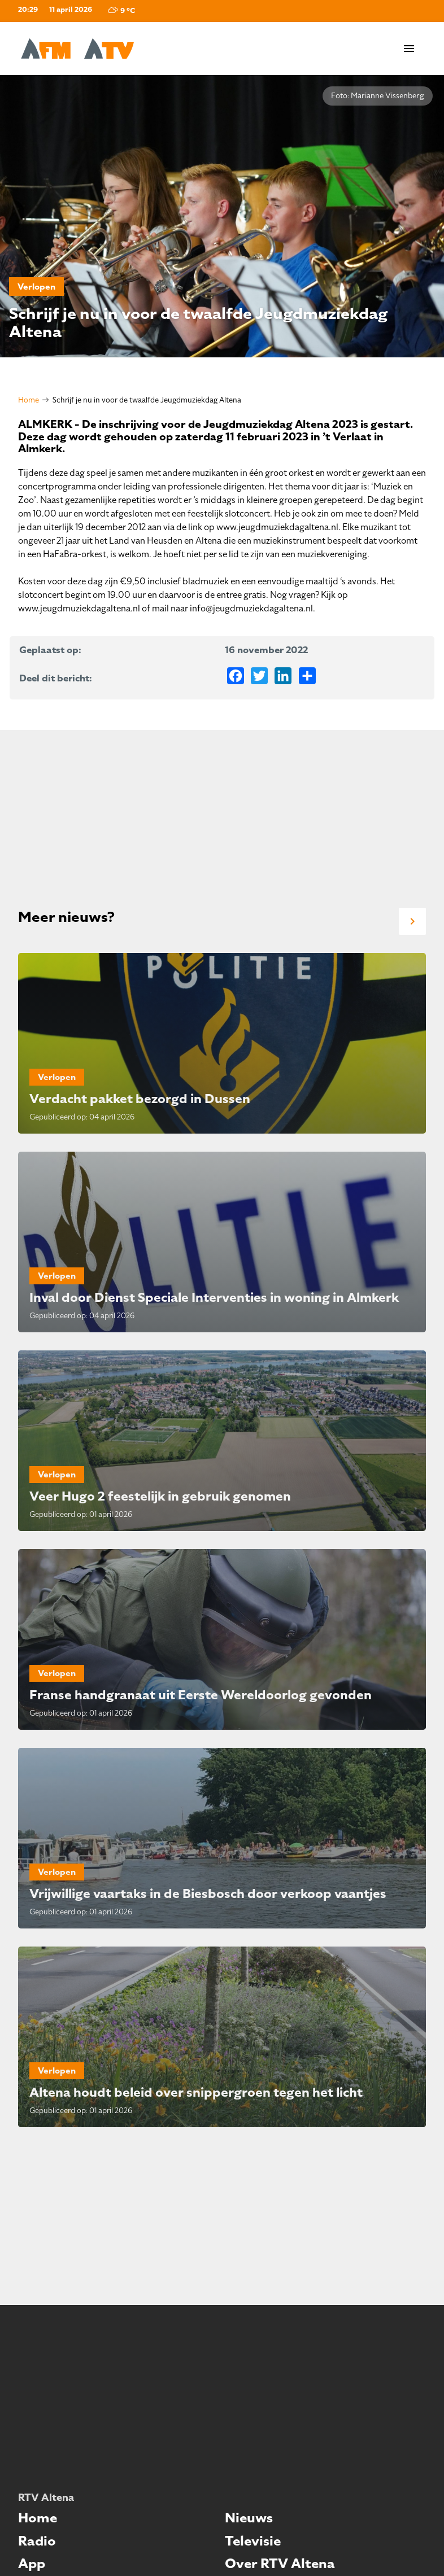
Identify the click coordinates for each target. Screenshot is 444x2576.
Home (28, 400)
